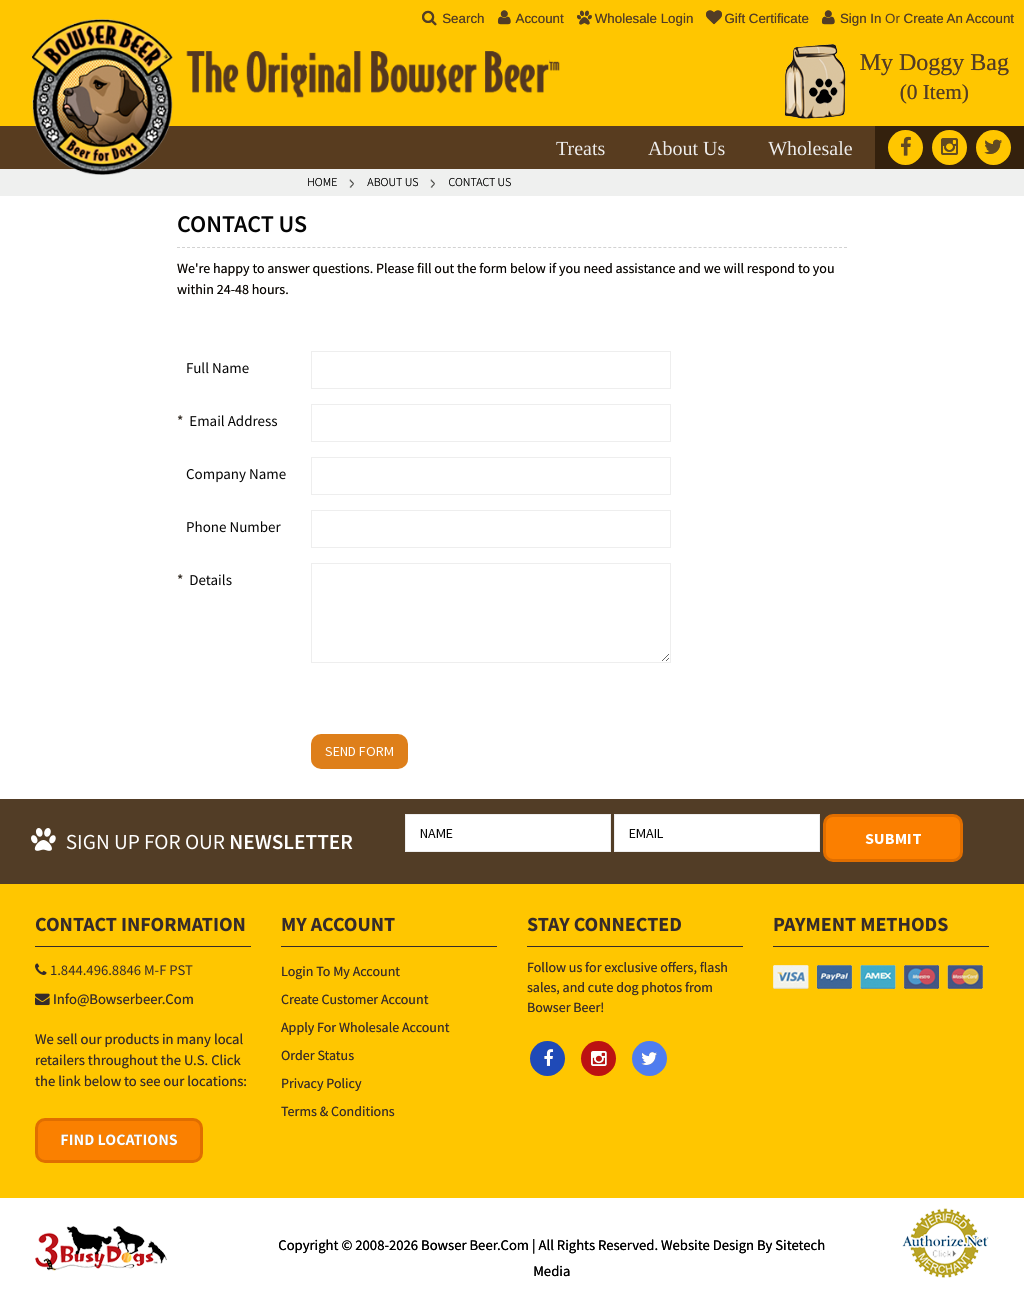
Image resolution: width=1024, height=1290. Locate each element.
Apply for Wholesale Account (365, 1027)
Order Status (317, 1055)
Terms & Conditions (338, 1111)
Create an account (959, 18)
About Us (686, 149)
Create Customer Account (354, 999)
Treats (580, 149)
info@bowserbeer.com (123, 1000)
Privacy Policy (321, 1083)
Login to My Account (340, 971)
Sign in (861, 18)
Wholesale (810, 149)
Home (322, 182)
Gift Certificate (757, 18)
